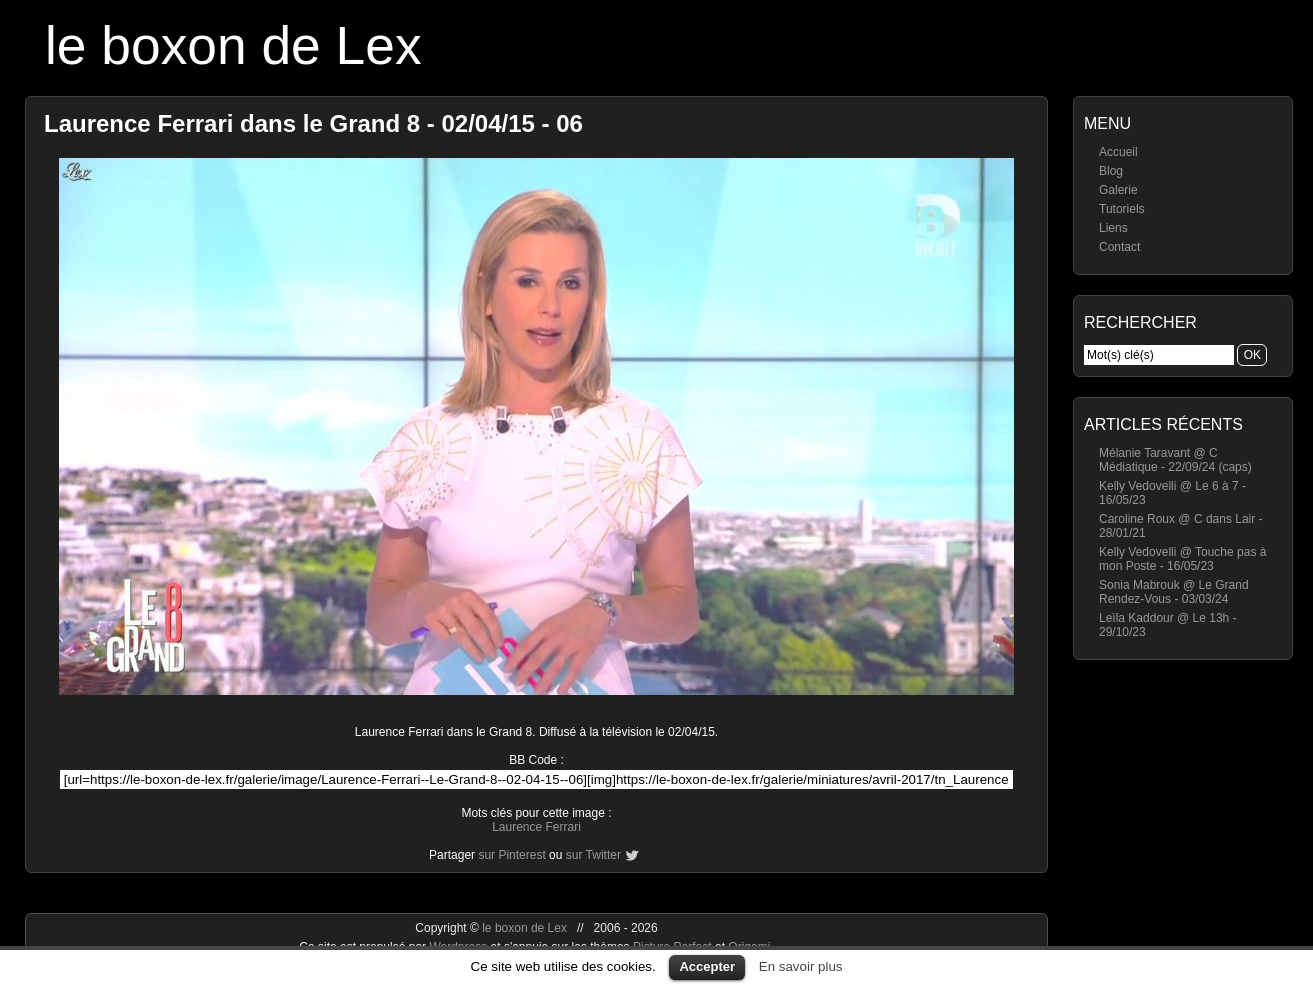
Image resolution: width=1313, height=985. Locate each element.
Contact (1119, 247)
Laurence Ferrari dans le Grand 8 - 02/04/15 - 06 (313, 123)
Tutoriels (1122, 209)
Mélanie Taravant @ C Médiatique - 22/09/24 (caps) (1175, 460)
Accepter (707, 966)
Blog (1111, 171)
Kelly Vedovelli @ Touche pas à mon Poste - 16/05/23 (1182, 559)
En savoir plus (801, 966)
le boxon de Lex (233, 45)
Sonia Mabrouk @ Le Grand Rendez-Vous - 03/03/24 (1174, 592)
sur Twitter (593, 855)
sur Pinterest (511, 855)
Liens (1113, 228)
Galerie (1118, 190)
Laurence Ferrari (536, 827)
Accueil (1118, 152)
